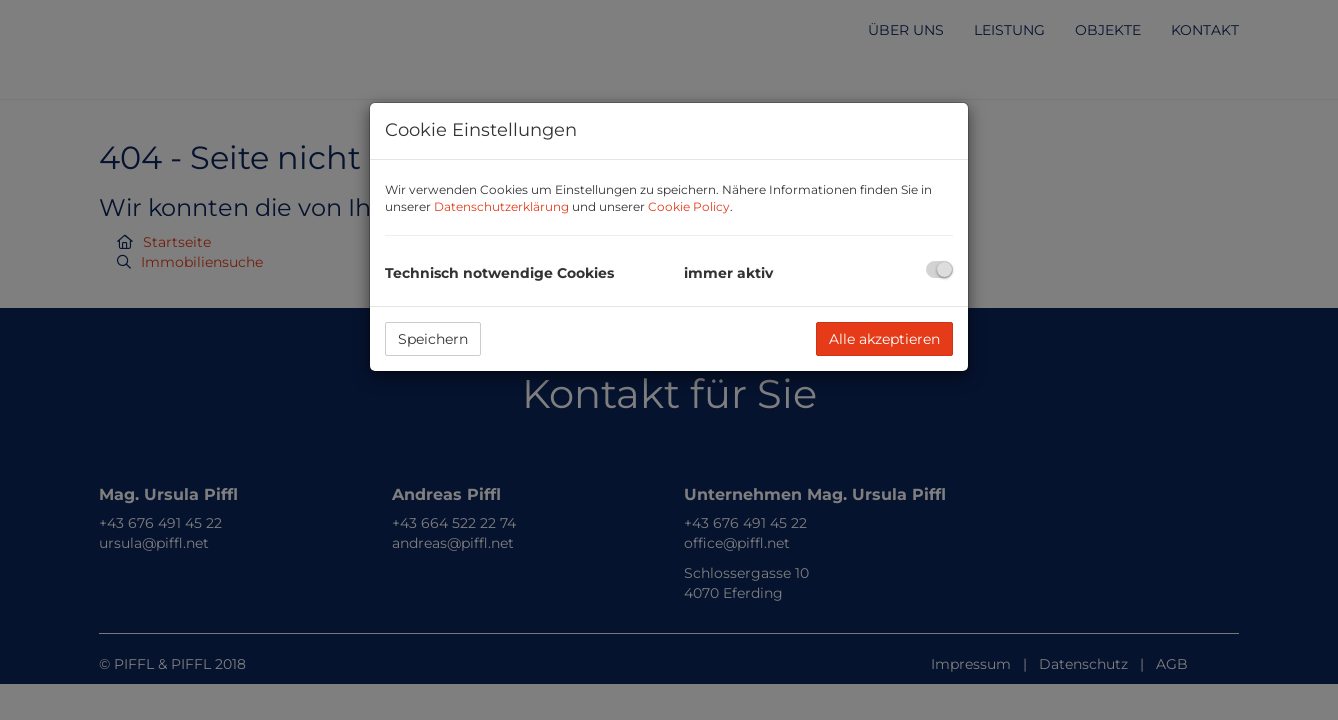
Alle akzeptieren (884, 339)
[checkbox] (939, 269)
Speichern (433, 339)
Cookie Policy (689, 206)
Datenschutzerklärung (501, 206)
